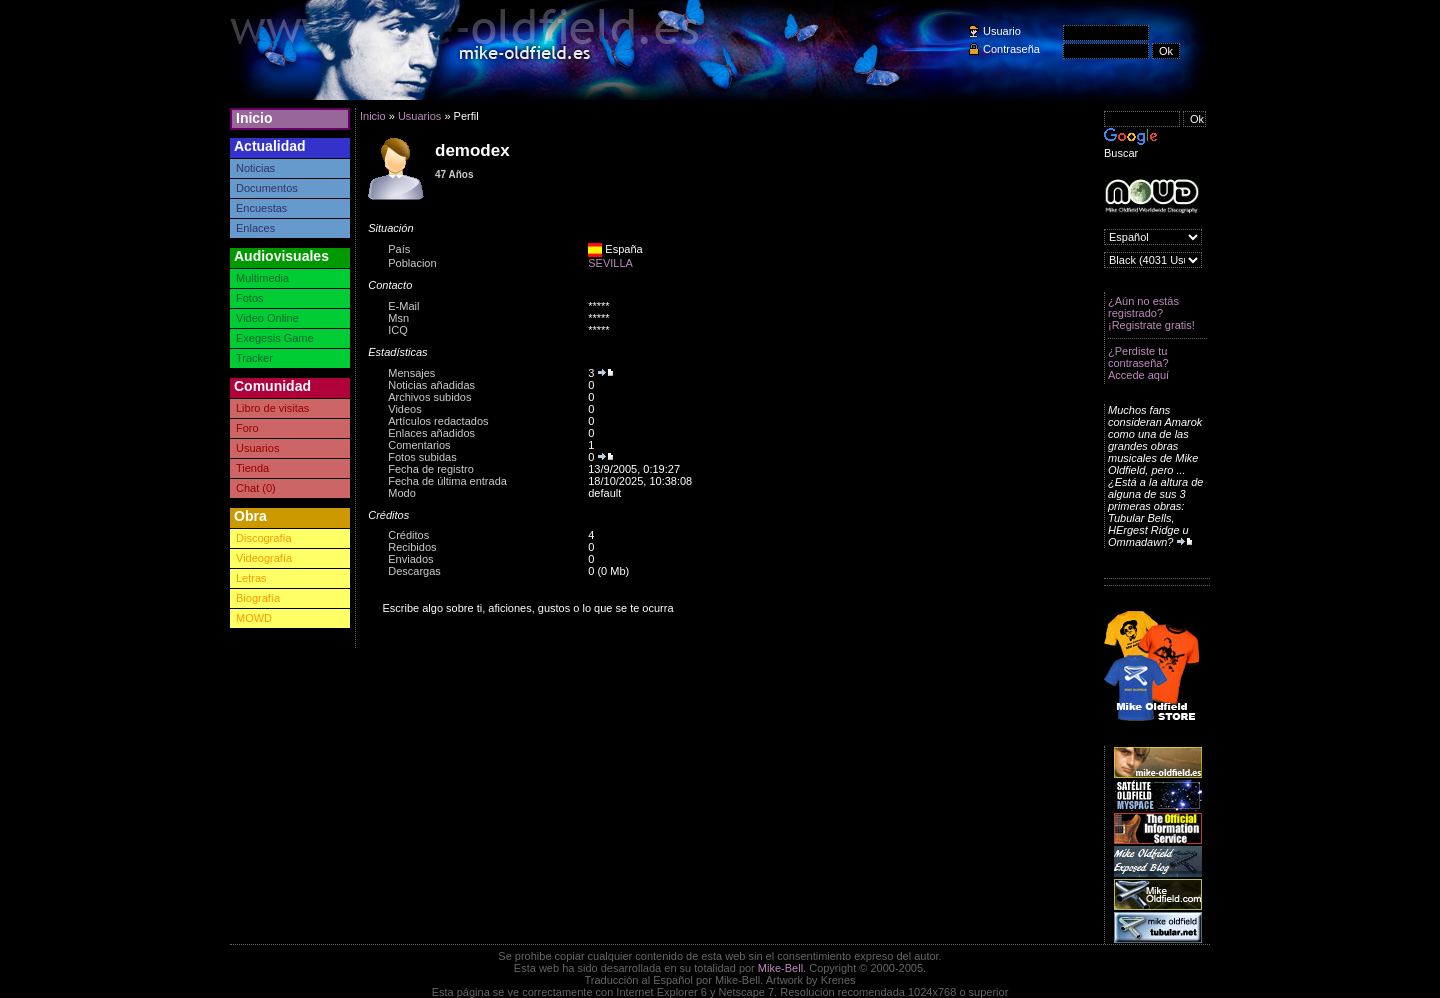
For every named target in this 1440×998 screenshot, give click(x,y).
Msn (398, 318)
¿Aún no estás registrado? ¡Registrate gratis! (1151, 313)
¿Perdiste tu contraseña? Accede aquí (1138, 363)
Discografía (264, 538)
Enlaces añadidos (431, 433)
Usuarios (257, 448)
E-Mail (403, 306)
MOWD (254, 618)
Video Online (267, 318)
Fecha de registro (431, 469)
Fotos (250, 298)
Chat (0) (256, 488)
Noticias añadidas (431, 385)
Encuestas (261, 208)
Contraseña (1011, 49)
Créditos (408, 535)
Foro (247, 428)
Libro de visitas (272, 408)
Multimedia (262, 278)
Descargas (414, 571)
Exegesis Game (275, 338)
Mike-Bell (780, 968)
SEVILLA (610, 263)
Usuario (1002, 31)
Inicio (254, 118)
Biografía (258, 598)
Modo (402, 493)
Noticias (255, 168)
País (399, 249)
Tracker (254, 358)
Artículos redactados (438, 421)
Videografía (264, 558)
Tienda (252, 468)
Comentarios (419, 445)
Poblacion (412, 263)
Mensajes (411, 373)
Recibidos (412, 547)
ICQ (398, 330)
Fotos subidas (422, 457)
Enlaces (255, 228)
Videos (404, 409)
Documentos (267, 188)
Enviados (410, 559)
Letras (251, 578)
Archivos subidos (429, 397)
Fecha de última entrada (447, 481)
